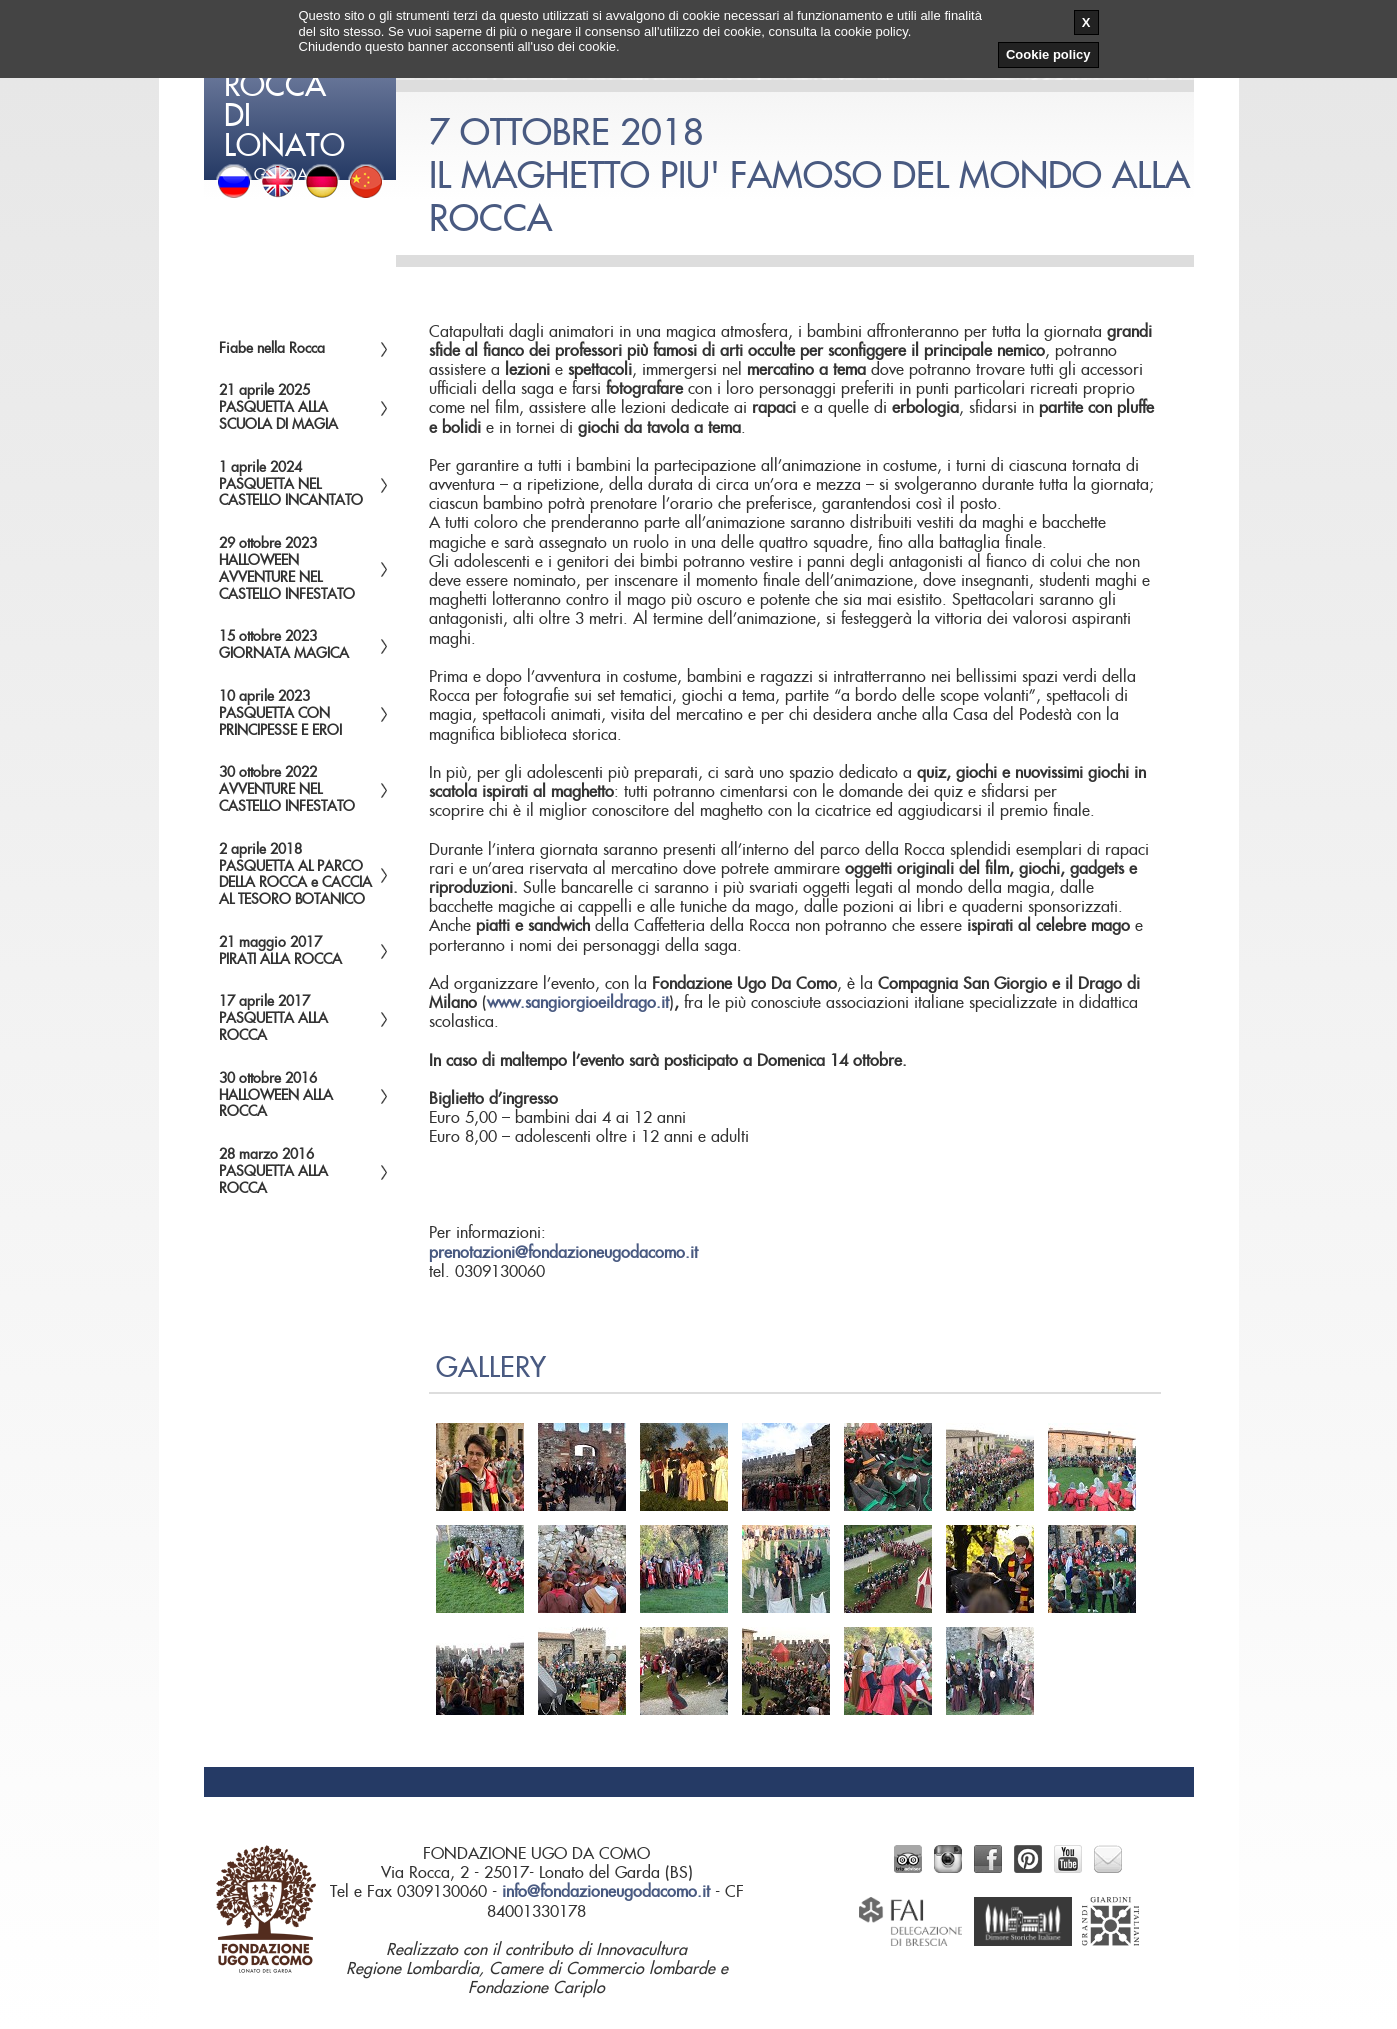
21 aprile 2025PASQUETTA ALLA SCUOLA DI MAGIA (278, 408)
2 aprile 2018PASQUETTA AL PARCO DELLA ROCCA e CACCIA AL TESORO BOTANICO (295, 875)
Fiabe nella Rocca (272, 349)
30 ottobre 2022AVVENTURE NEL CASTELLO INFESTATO (287, 790)
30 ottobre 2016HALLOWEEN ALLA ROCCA (276, 1096)
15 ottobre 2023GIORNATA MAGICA (284, 645)
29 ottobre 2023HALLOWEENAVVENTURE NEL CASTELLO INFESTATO (287, 569)
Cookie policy (1048, 54)
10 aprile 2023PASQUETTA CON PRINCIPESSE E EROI (280, 714)
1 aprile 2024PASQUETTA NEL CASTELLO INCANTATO (291, 485)
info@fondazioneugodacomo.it (606, 1892)
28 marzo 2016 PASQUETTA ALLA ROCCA (273, 1172)
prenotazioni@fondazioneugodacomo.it (563, 1253)
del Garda (302, 90)
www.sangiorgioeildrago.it (578, 1003)
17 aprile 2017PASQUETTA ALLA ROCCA (273, 1019)
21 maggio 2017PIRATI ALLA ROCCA (280, 951)
